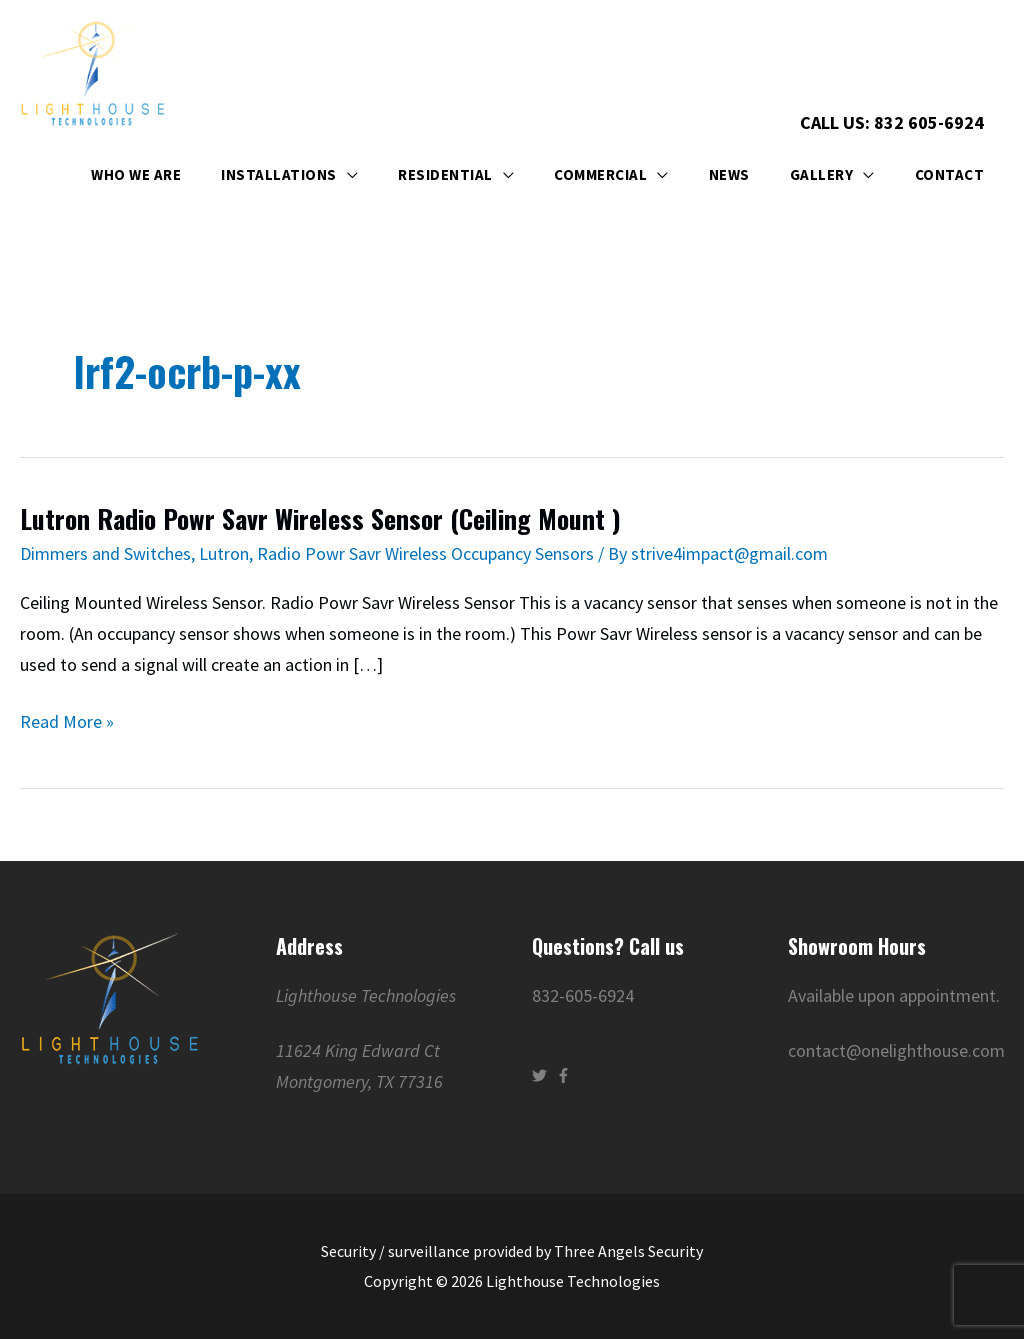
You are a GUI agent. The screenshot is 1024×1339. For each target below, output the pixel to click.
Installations (279, 175)
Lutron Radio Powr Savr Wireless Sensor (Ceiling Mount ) (321, 519)
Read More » (67, 722)
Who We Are (136, 175)
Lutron (224, 553)
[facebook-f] (566, 1075)
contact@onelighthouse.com (896, 1050)
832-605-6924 (583, 995)
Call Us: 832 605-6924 (892, 122)
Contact (950, 175)
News (729, 175)
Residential (445, 175)
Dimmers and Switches (105, 553)
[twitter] (542, 1075)
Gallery (822, 175)
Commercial (600, 175)
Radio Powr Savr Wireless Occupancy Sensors (425, 553)
